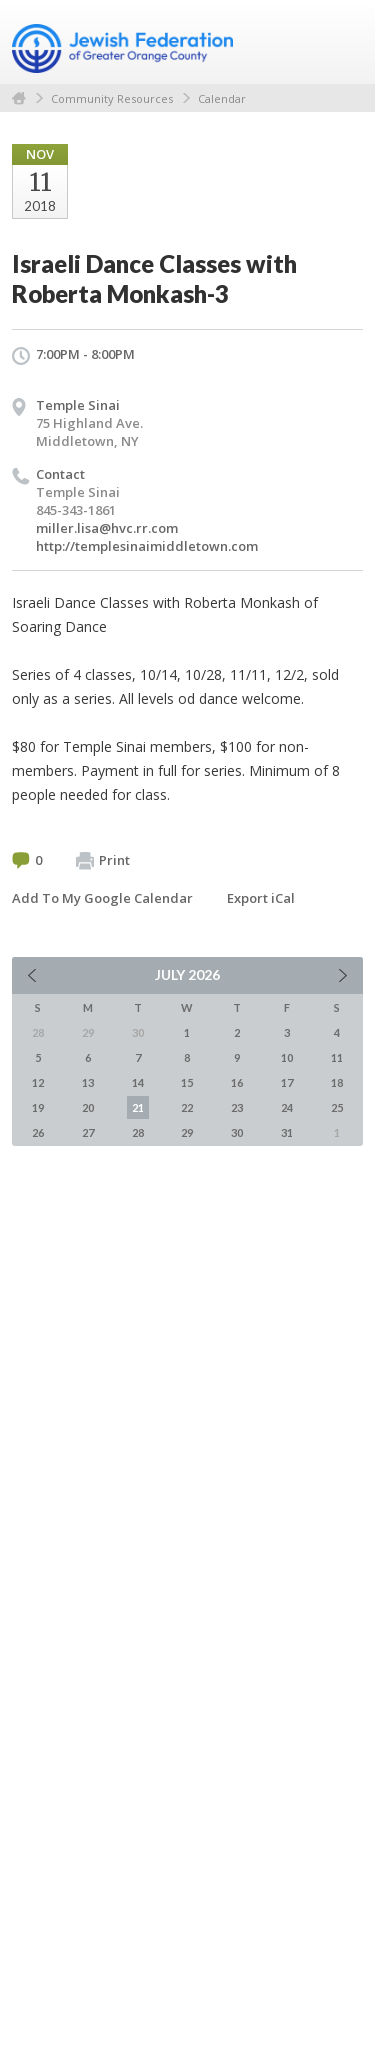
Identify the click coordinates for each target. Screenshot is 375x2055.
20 (88, 1107)
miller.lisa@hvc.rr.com (107, 528)
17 (287, 1082)
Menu (340, 42)
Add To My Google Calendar (102, 898)
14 (138, 1082)
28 (138, 1132)
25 (337, 1107)
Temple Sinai (78, 405)
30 (237, 1132)
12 (38, 1082)
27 (88, 1132)
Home (19, 98)
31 (287, 1132)
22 (187, 1107)
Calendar (222, 98)
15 (187, 1082)
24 (287, 1107)
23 (237, 1107)
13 (88, 1082)
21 (138, 1107)
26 (38, 1132)
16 (237, 1082)
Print (103, 861)
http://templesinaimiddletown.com (147, 546)
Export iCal (261, 898)
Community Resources (112, 98)
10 (287, 1057)
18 (337, 1082)
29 (187, 1132)
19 (38, 1107)
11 (337, 1057)
